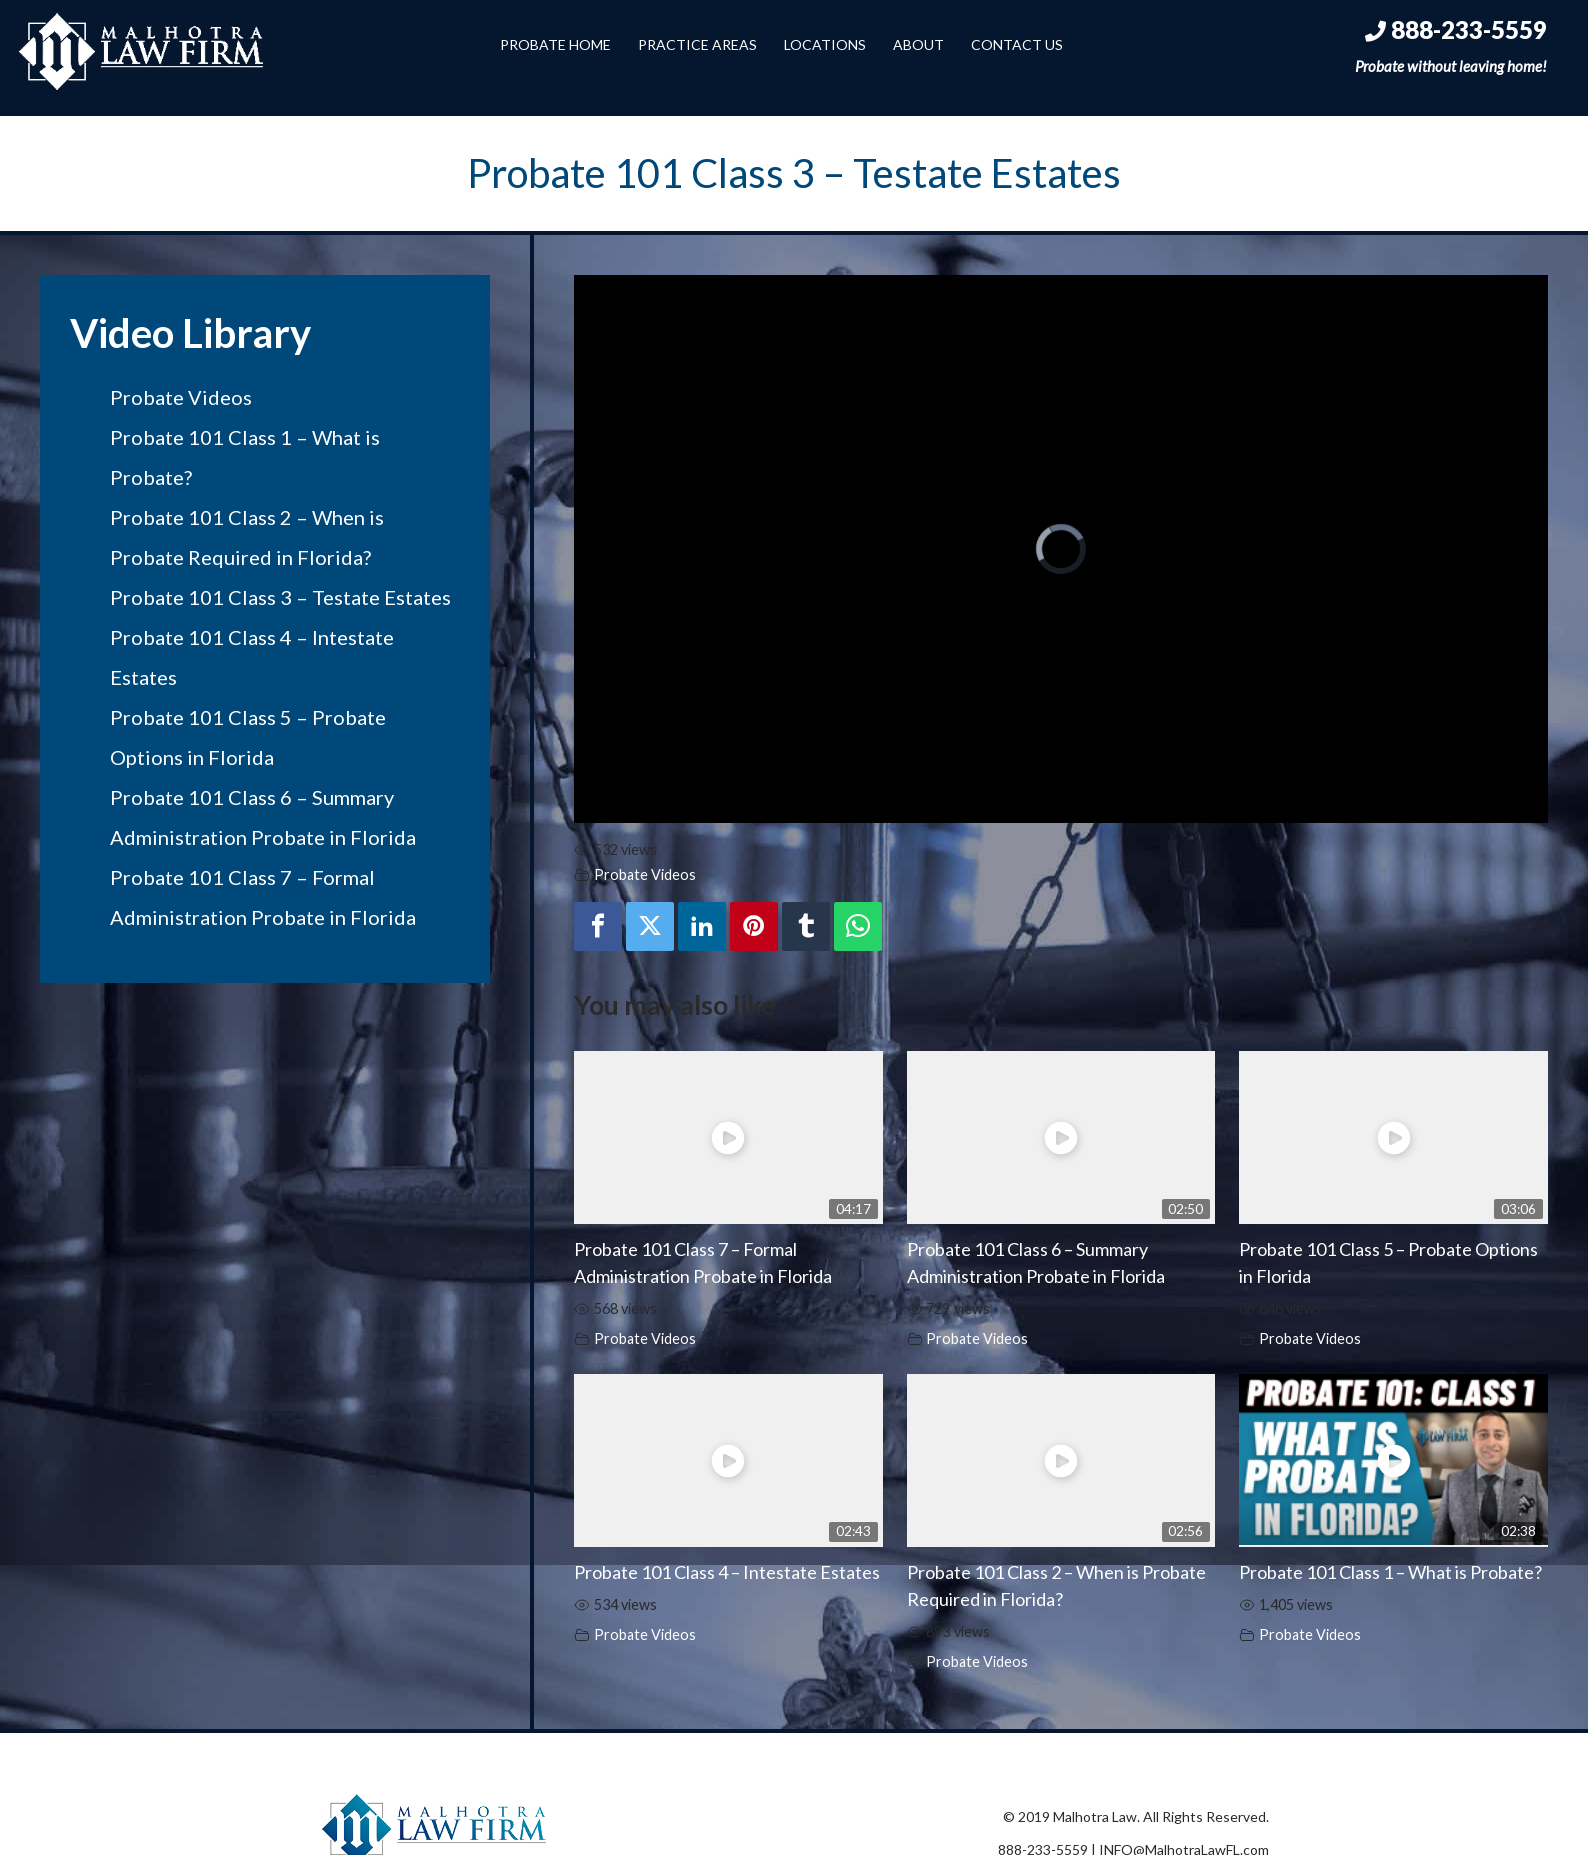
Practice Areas (697, 44)
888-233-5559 (1456, 29)
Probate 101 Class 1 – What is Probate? (1390, 1572)
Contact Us (1017, 44)
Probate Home (555, 44)
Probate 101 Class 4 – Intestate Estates (727, 1572)
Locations (825, 44)
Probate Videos (181, 397)
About (918, 44)
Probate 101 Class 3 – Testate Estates (280, 597)
